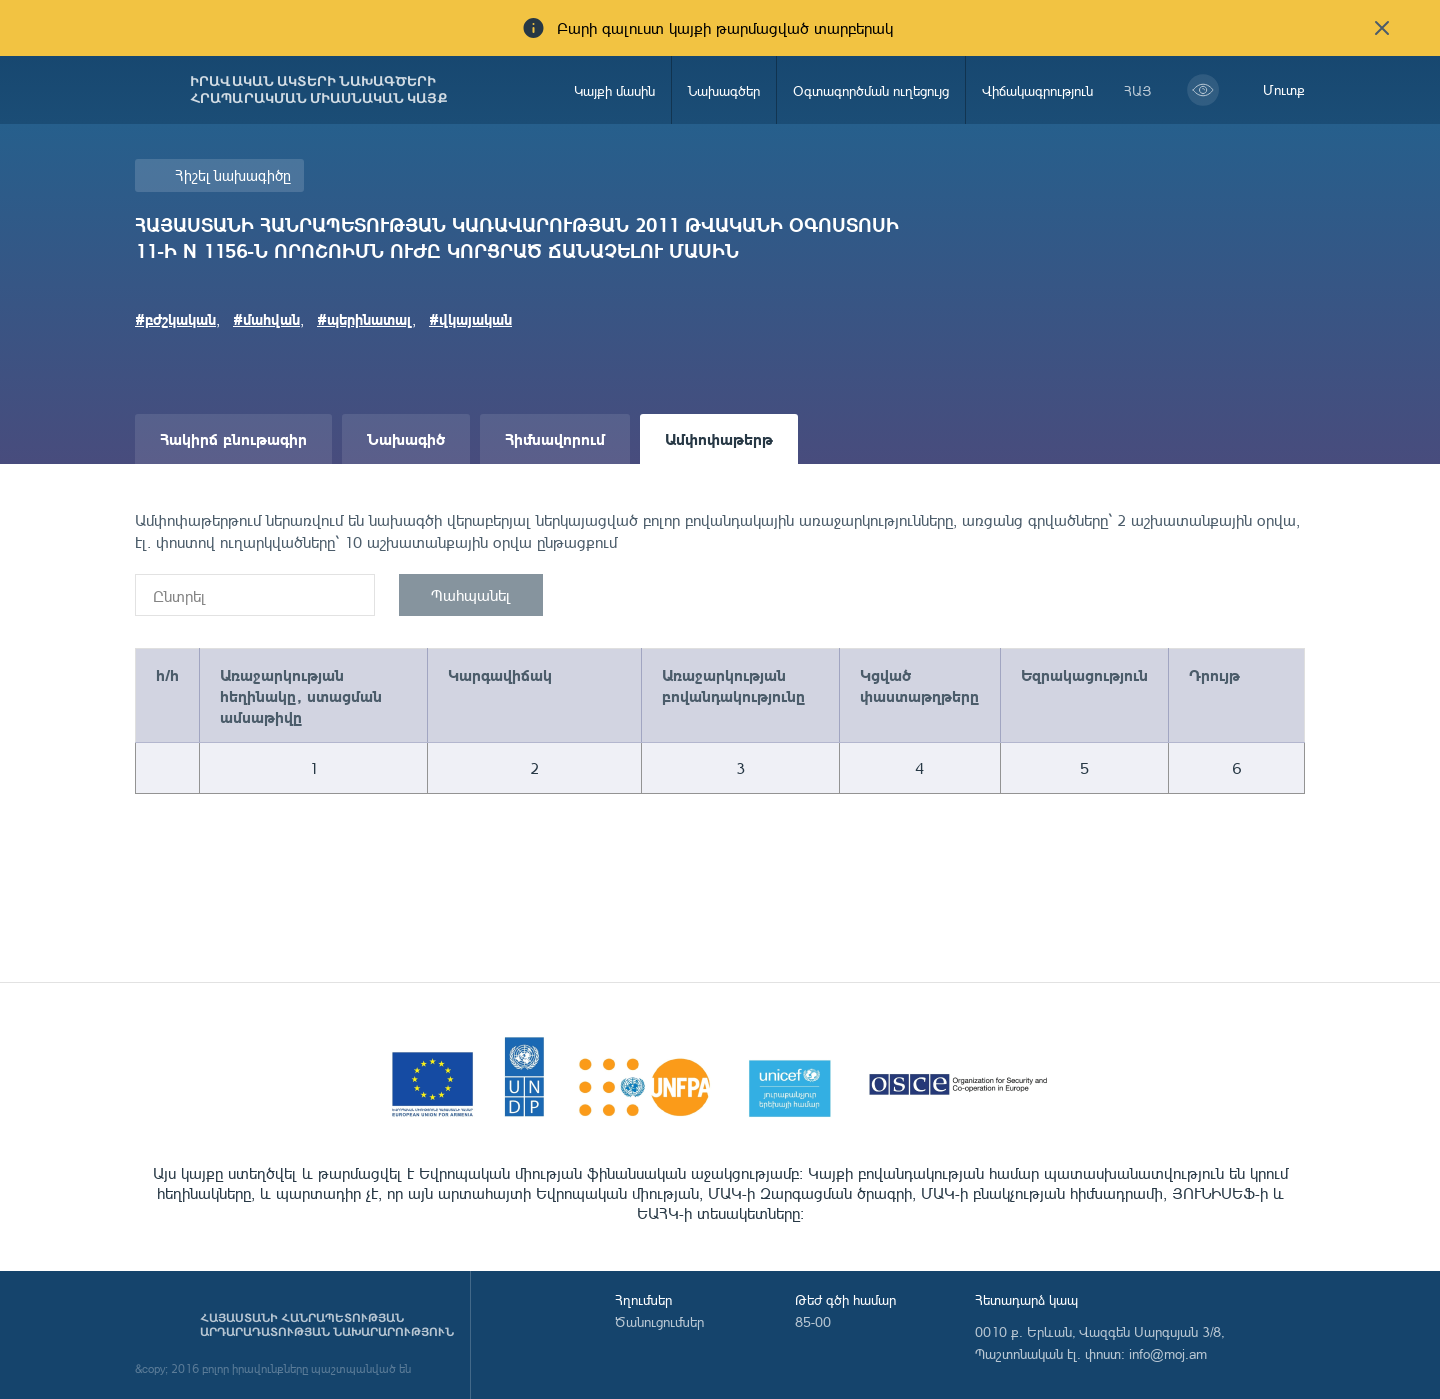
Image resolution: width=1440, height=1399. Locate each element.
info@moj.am (1168, 1353)
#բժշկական (175, 319)
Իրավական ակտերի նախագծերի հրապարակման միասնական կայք (319, 90)
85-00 (813, 1321)
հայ (1138, 90)
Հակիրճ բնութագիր (233, 438)
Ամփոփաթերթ (719, 438)
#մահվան (266, 319)
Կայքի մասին (614, 90)
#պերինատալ (364, 319)
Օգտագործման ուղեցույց (871, 90)
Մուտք (1284, 89)
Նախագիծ (406, 438)
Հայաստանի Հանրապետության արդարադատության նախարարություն (327, 1325)
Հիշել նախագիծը (233, 175)
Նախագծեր (724, 90)
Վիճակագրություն (1037, 90)
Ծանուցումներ (659, 1321)
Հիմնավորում (555, 438)
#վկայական (470, 319)
